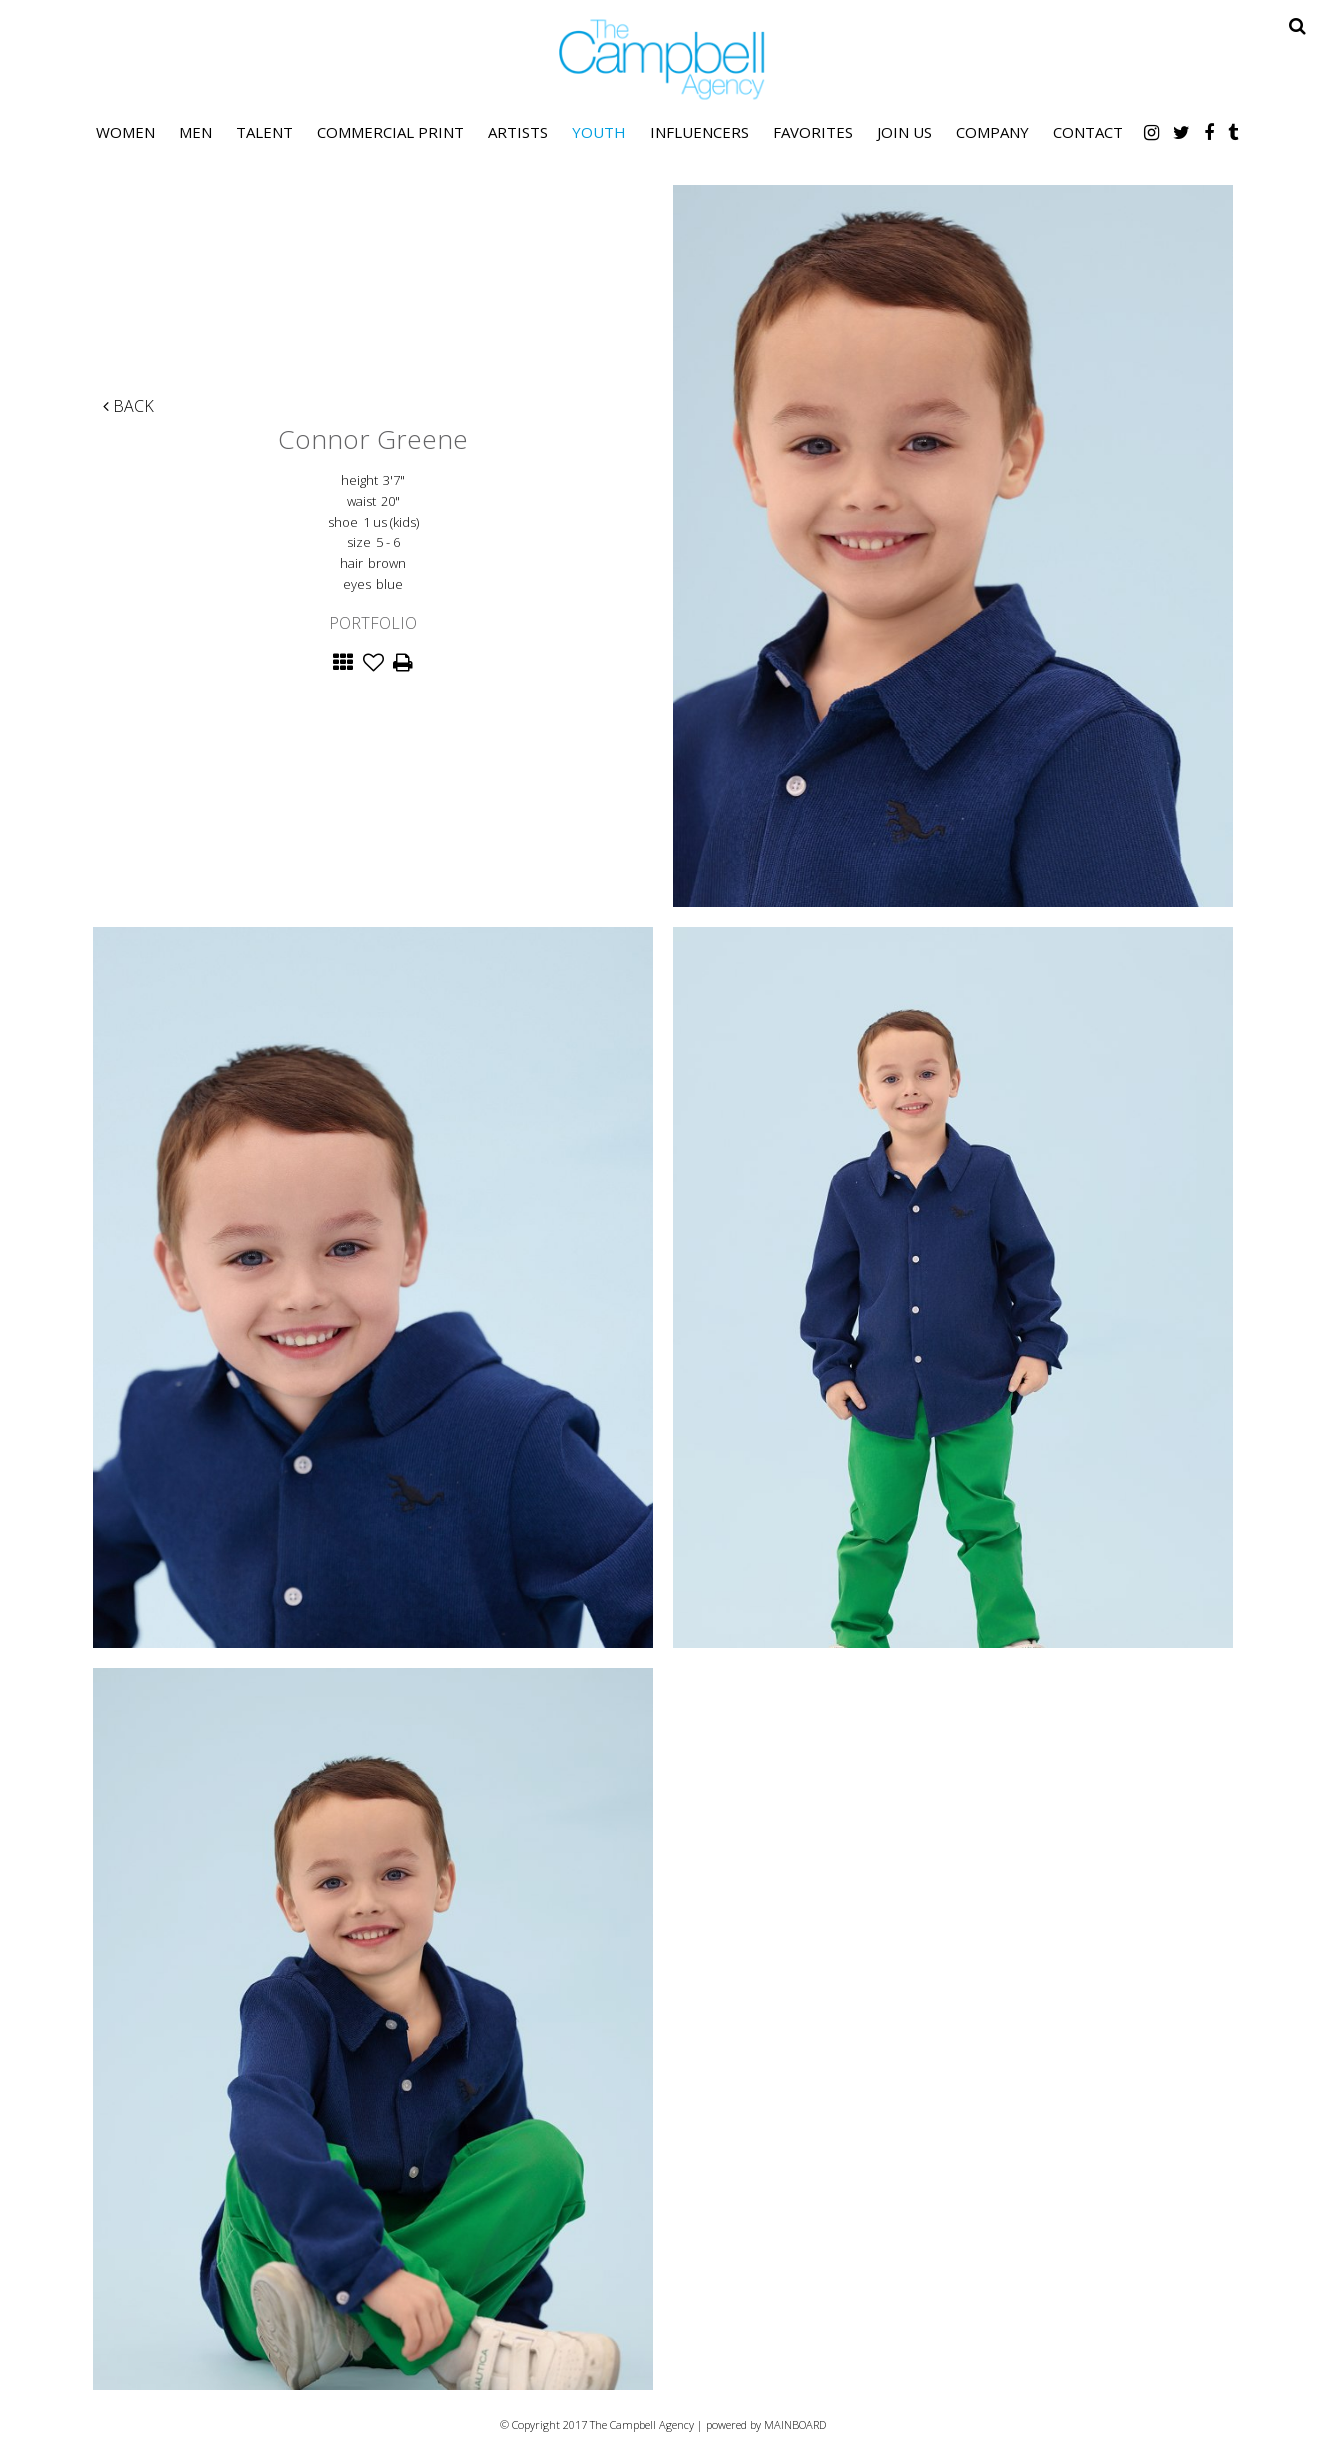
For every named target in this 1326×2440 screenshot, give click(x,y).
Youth (599, 132)
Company (992, 132)
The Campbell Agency (663, 59)
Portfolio (373, 623)
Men (195, 132)
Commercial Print (390, 132)
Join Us (904, 132)
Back (128, 406)
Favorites (813, 132)
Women (125, 132)
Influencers (699, 132)
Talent (264, 132)
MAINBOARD (795, 2424)
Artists (518, 132)
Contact (1088, 132)
